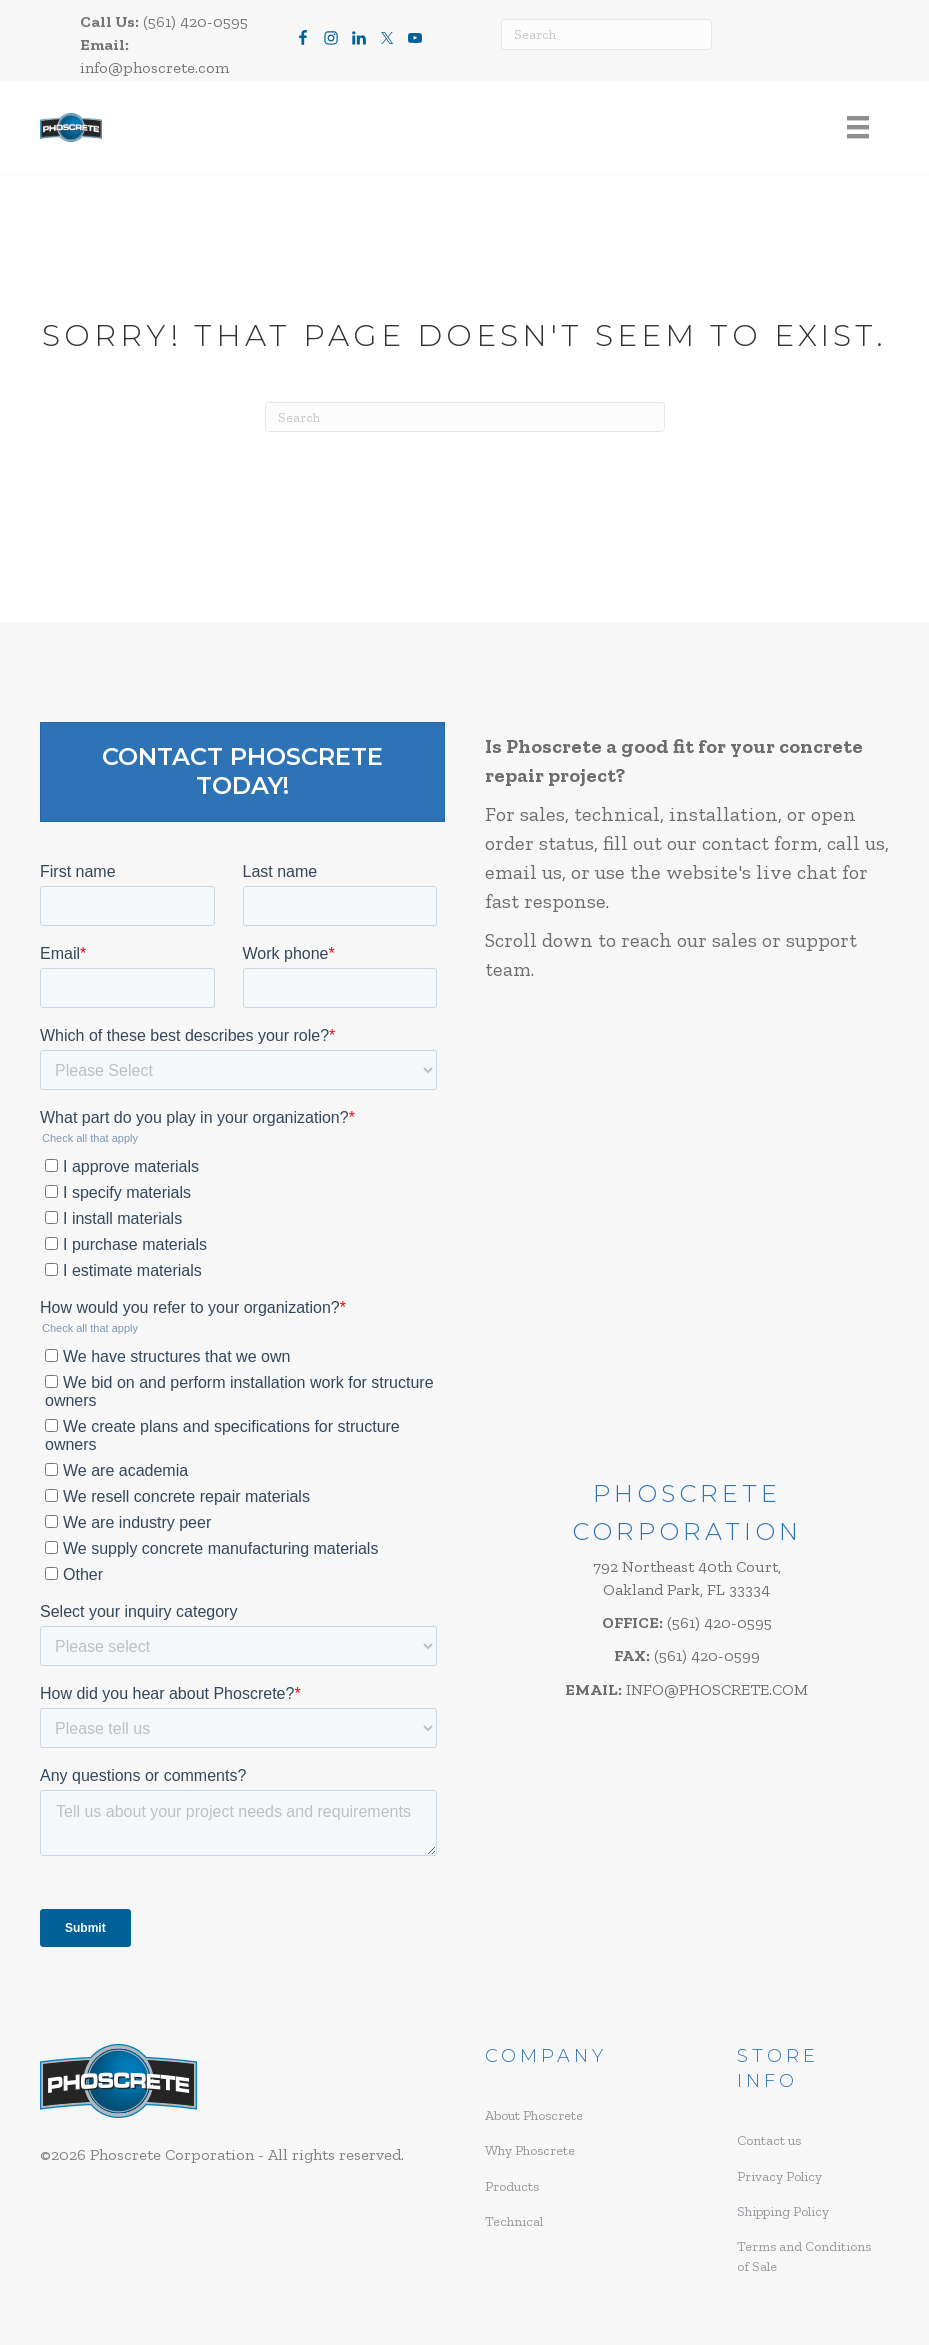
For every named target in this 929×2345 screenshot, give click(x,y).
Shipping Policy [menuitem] (783, 2211)
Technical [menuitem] (514, 2221)
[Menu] (858, 127)
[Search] (606, 34)
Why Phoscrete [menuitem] (530, 2150)
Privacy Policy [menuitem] (779, 2176)
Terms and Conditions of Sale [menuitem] (804, 2256)
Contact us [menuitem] (769, 2140)
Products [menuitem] (512, 2186)
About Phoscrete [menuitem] (534, 2115)
